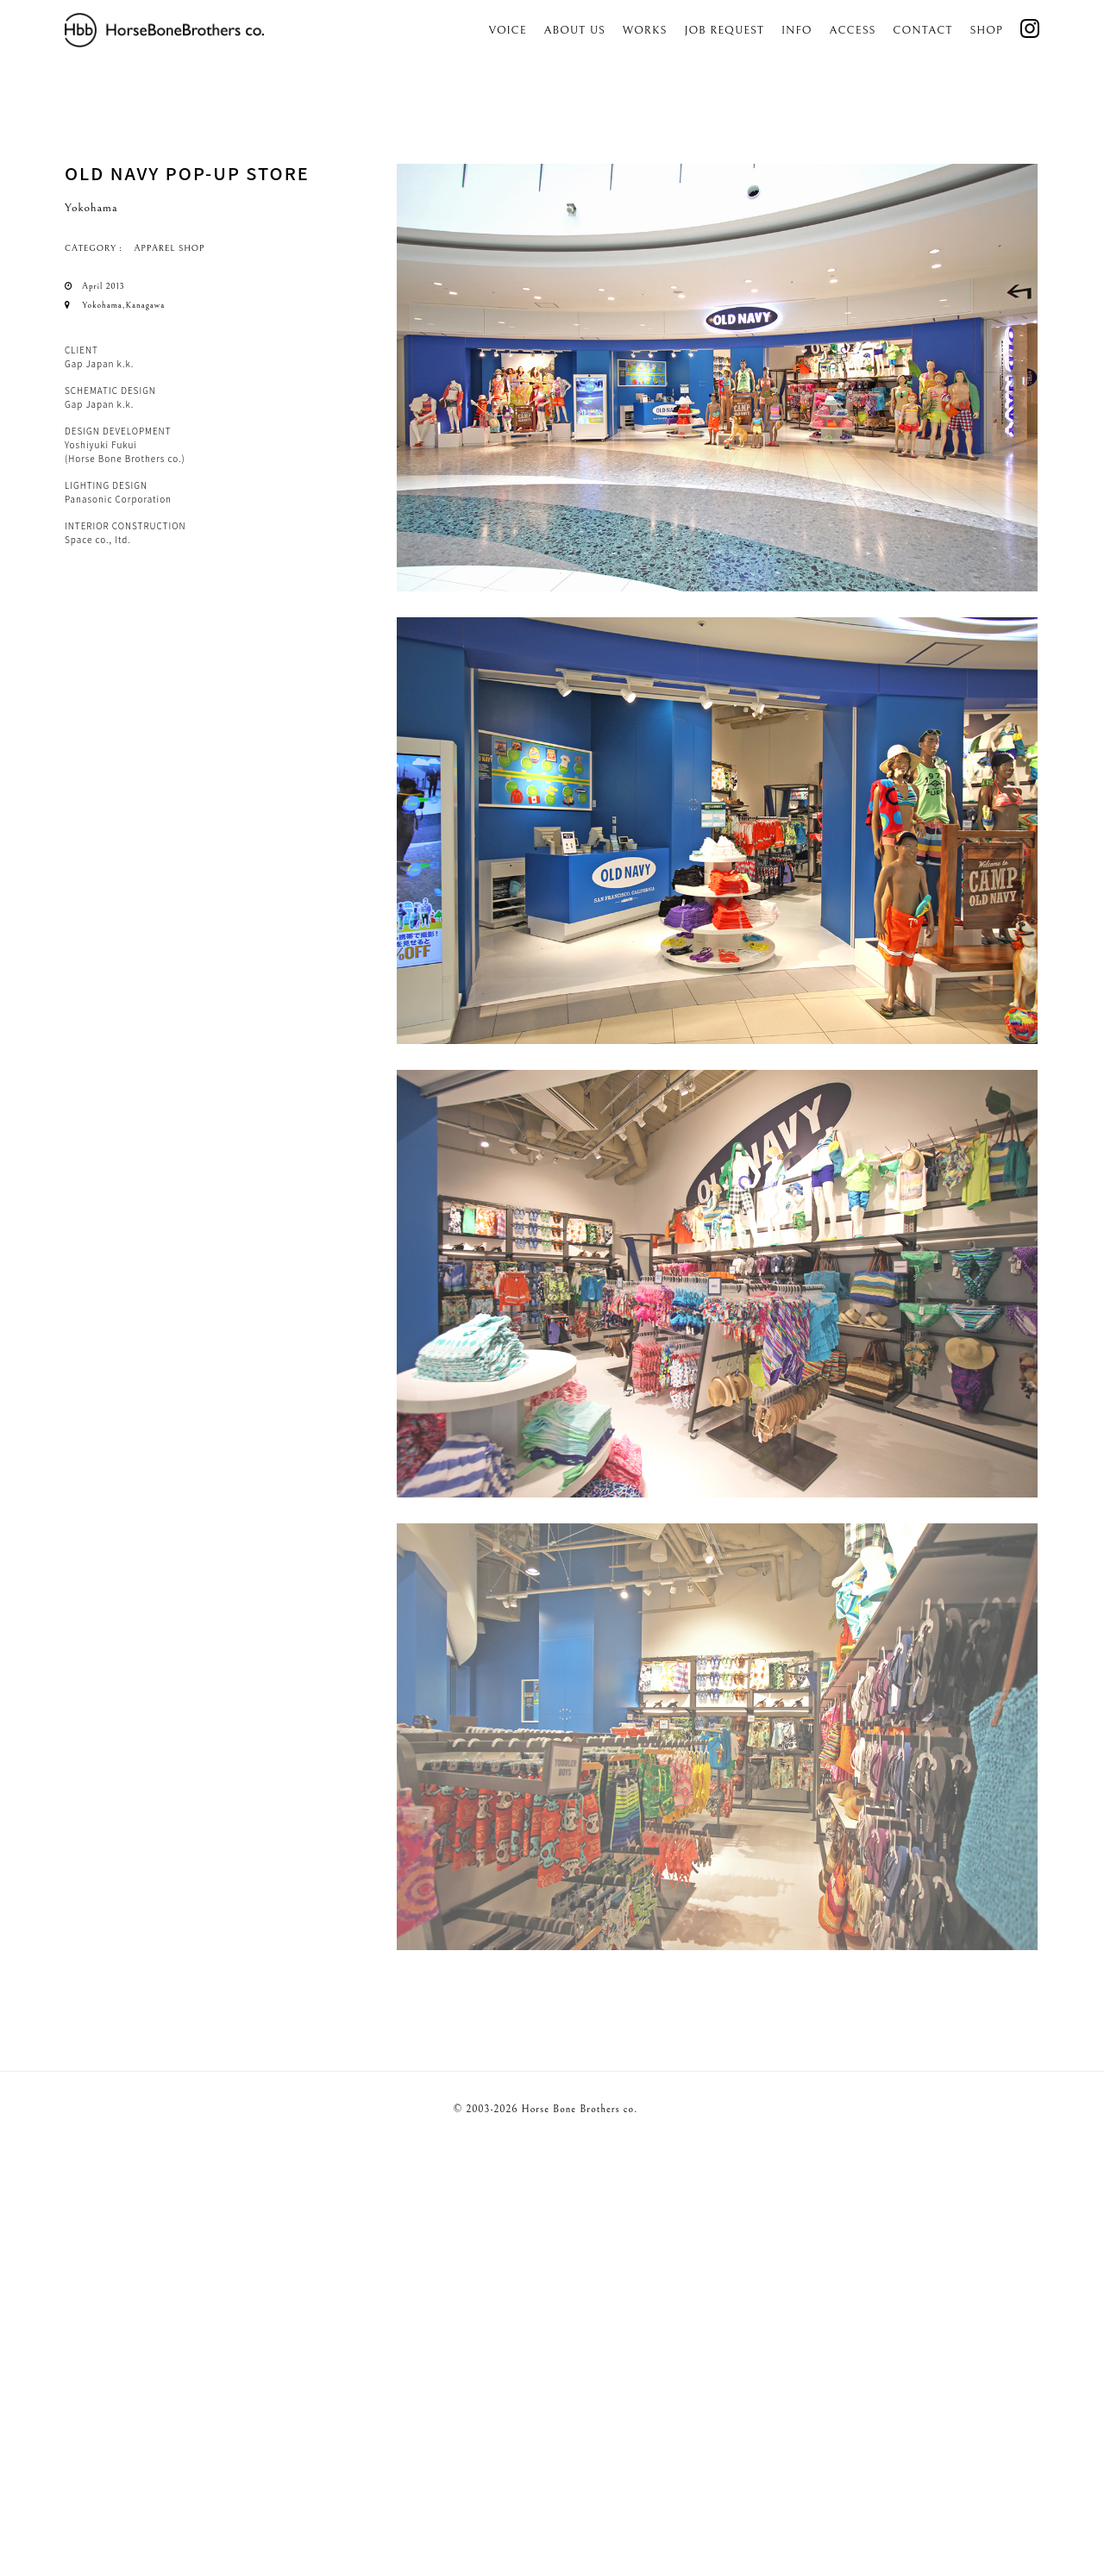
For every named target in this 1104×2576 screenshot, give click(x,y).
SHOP (986, 30)
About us (574, 30)
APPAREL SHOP (169, 248)
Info (796, 30)
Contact (922, 30)
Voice (508, 30)
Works (645, 30)
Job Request (724, 30)
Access (853, 30)
